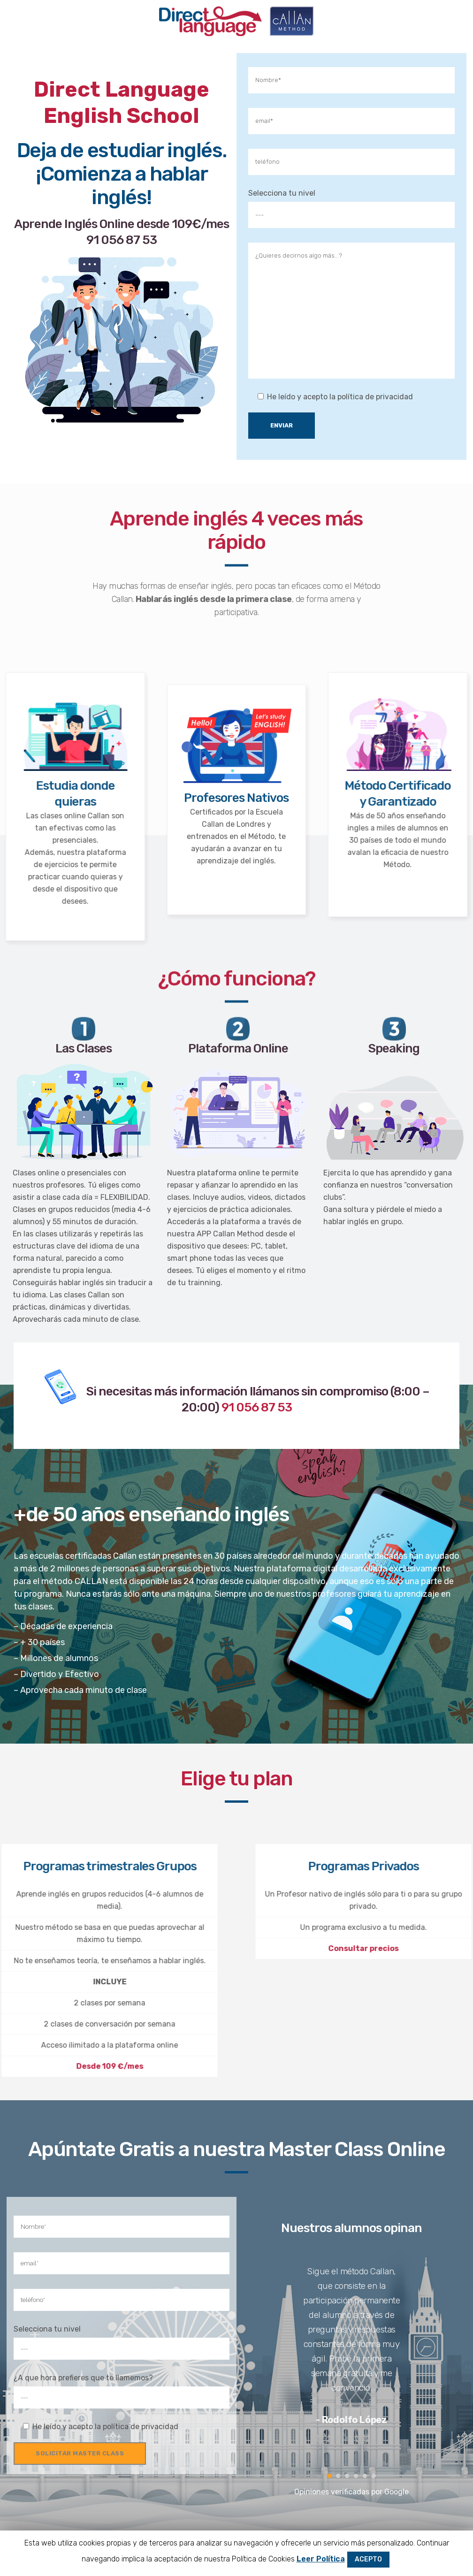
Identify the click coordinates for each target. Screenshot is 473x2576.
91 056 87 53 (72, 240)
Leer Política (321, 2558)
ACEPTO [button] (368, 2559)
